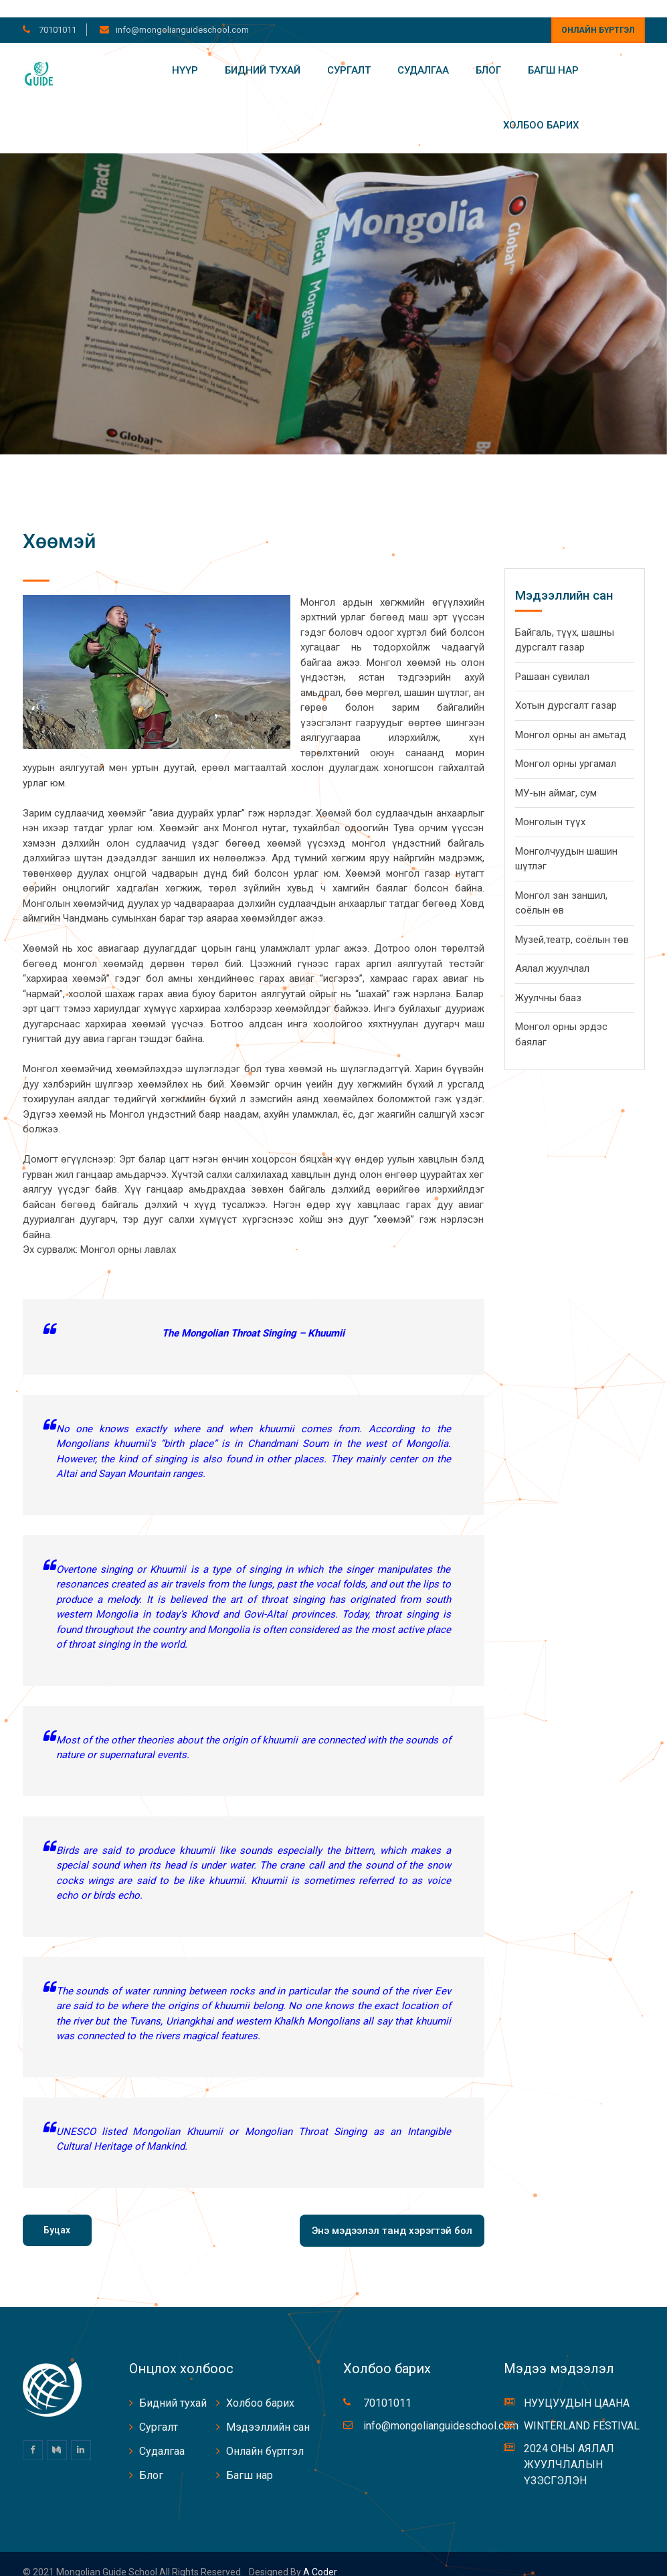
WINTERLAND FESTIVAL (582, 2409)
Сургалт (349, 53)
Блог (488, 53)
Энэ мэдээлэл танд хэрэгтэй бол (392, 2213)
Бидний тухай (262, 53)
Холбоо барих (541, 108)
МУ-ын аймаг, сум (556, 776)
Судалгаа (423, 53)
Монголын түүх (550, 805)
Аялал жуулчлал (552, 952)
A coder (319, 2555)
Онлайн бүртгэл (597, 12)
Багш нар (553, 53)
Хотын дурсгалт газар (566, 689)
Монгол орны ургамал (565, 747)
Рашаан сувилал (552, 659)
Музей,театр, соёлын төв (572, 922)
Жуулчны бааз (548, 980)
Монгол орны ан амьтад (570, 717)
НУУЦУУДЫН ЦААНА (577, 2386)
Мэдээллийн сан (268, 2410)
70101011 (56, 12)
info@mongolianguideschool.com (182, 12)
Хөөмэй (59, 523)
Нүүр (185, 53)
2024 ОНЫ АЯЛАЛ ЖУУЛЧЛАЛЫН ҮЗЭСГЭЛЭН (569, 2447)
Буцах (56, 2212)
